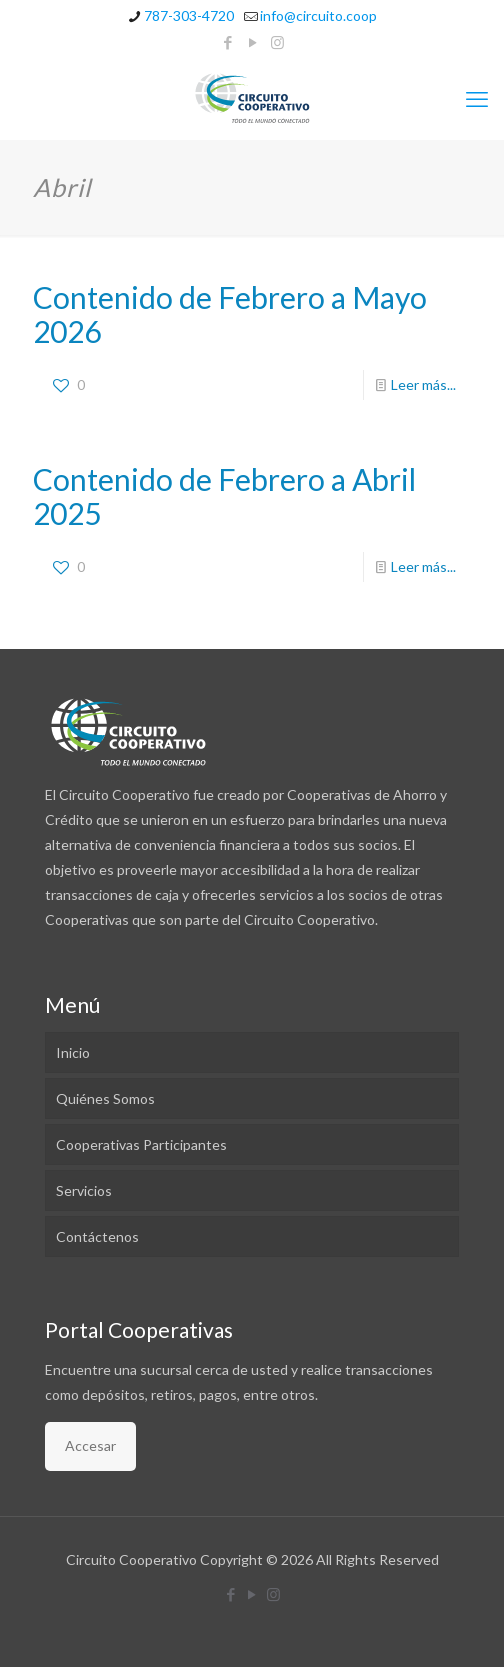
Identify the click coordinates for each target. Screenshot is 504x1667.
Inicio (73, 1052)
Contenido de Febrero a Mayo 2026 (230, 314)
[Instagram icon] (277, 42)
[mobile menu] (477, 99)
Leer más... (423, 384)
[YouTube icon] (252, 42)
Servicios (84, 1190)
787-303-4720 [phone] (189, 15)
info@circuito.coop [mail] (318, 15)
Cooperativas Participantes (141, 1144)
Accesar (90, 1445)
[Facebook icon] (227, 42)
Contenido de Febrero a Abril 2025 (224, 496)
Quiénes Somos (105, 1098)
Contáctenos (97, 1236)
